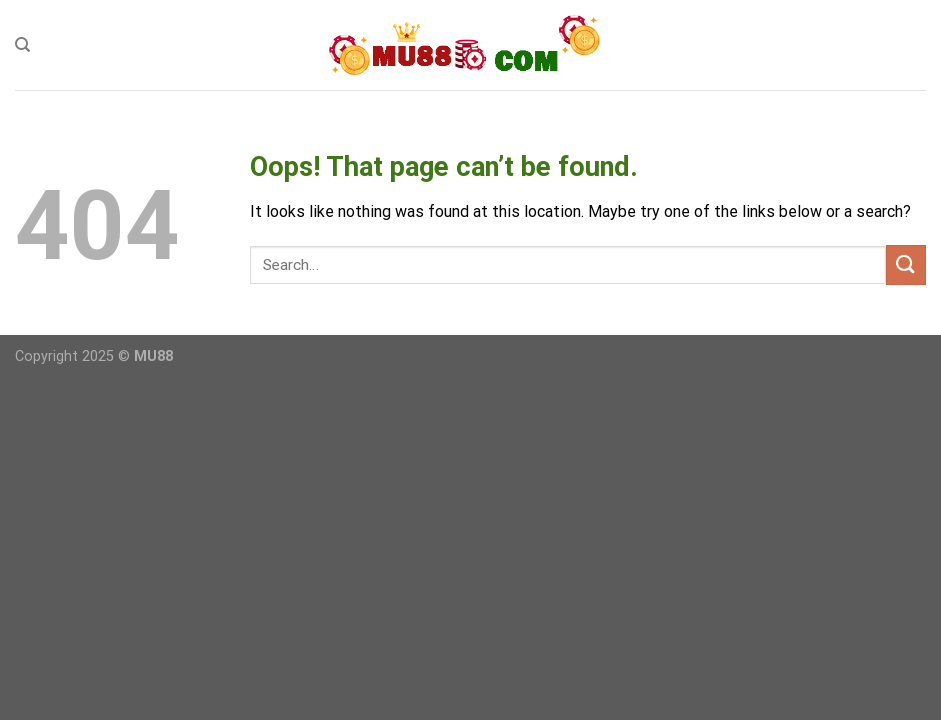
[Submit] (906, 264)
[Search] (22, 45)
